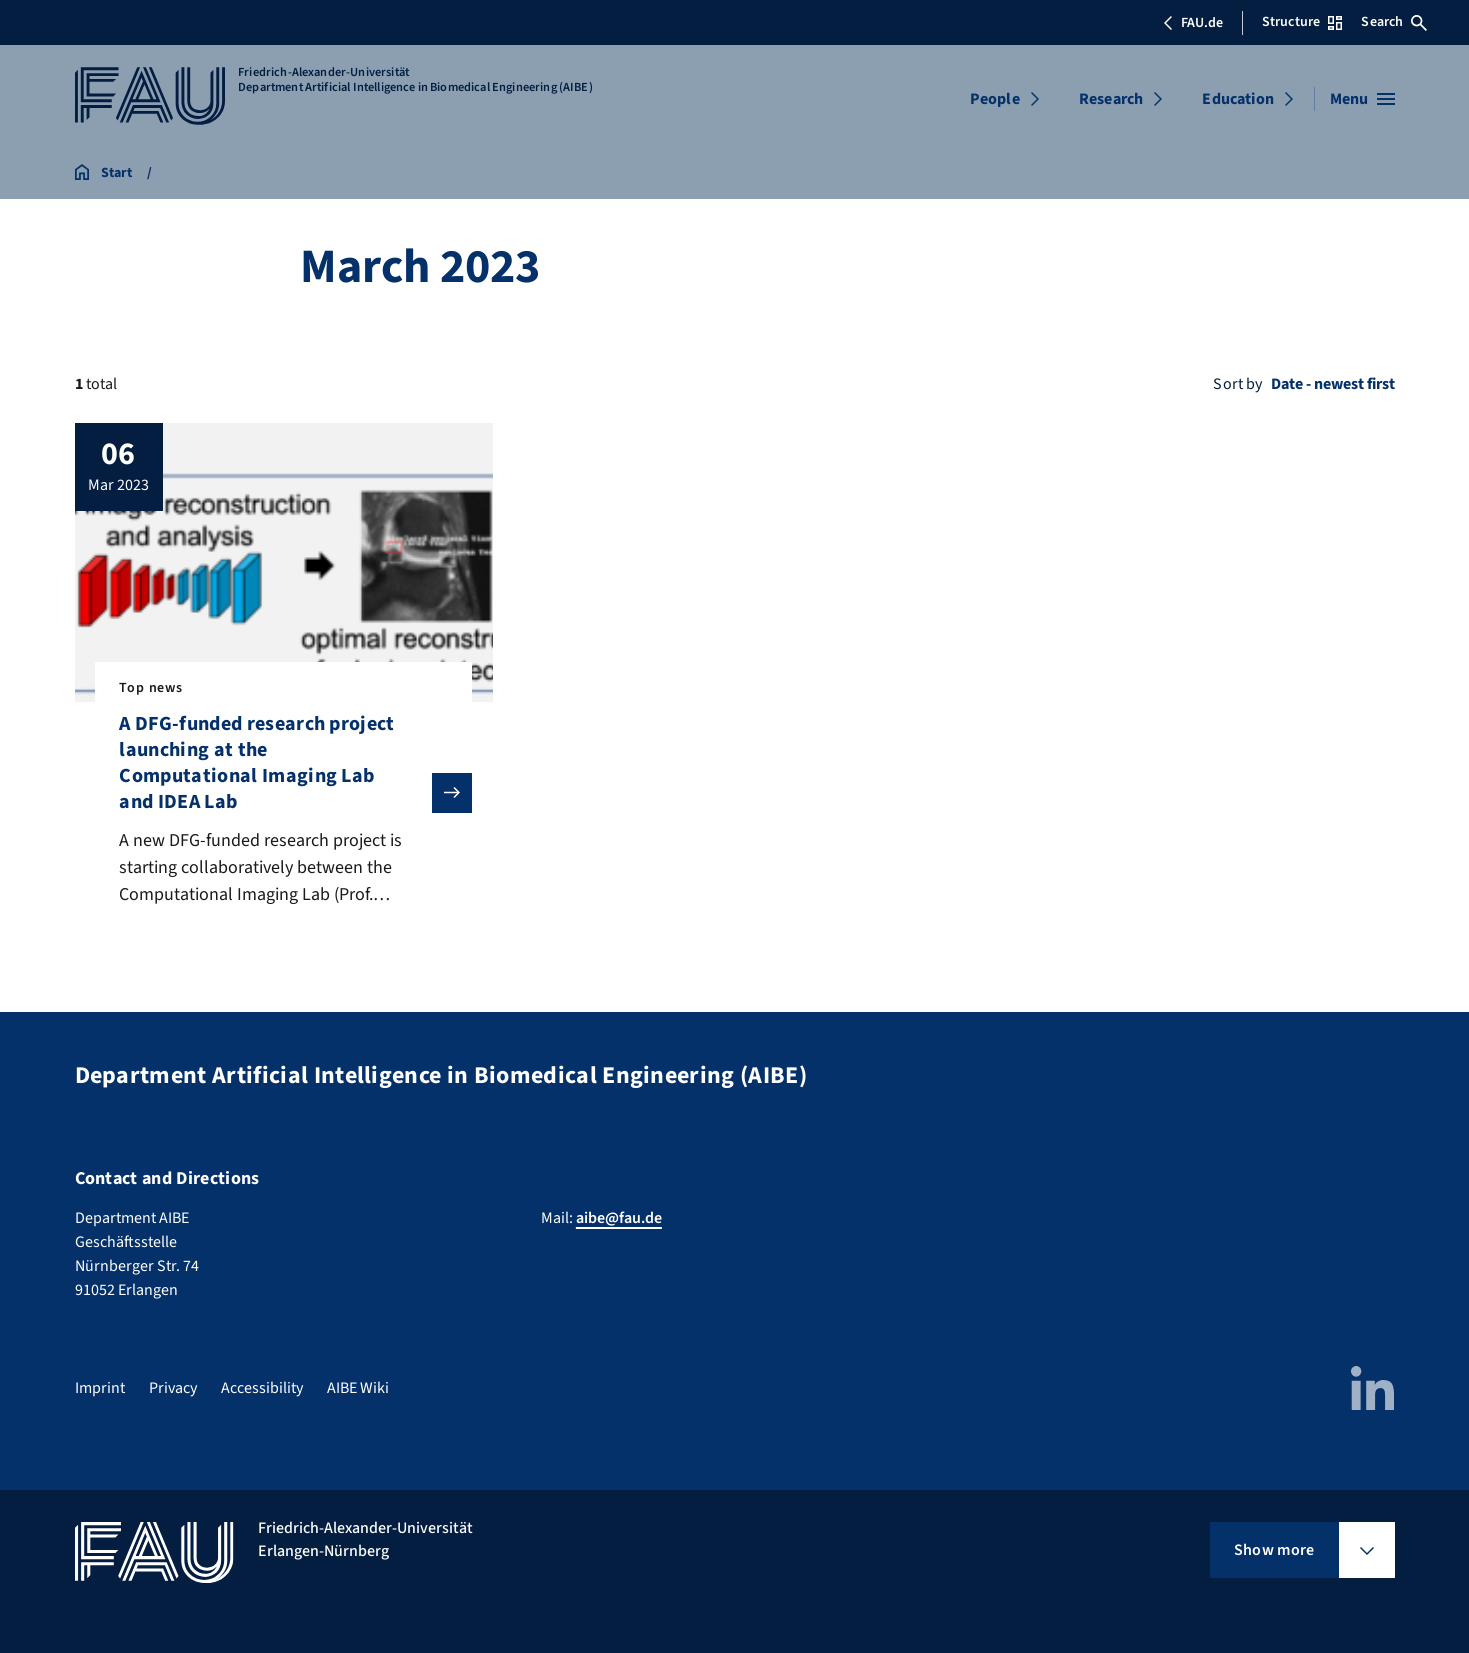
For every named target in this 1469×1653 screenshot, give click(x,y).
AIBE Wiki (358, 1388)
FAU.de (1193, 23)
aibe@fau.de (619, 1218)
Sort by (1237, 384)
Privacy (173, 1388)
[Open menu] (1362, 99)
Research (1111, 99)
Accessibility (262, 1388)
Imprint (100, 1388)
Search (1394, 22)
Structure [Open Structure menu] (1302, 22)
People (995, 99)
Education (1237, 99)
